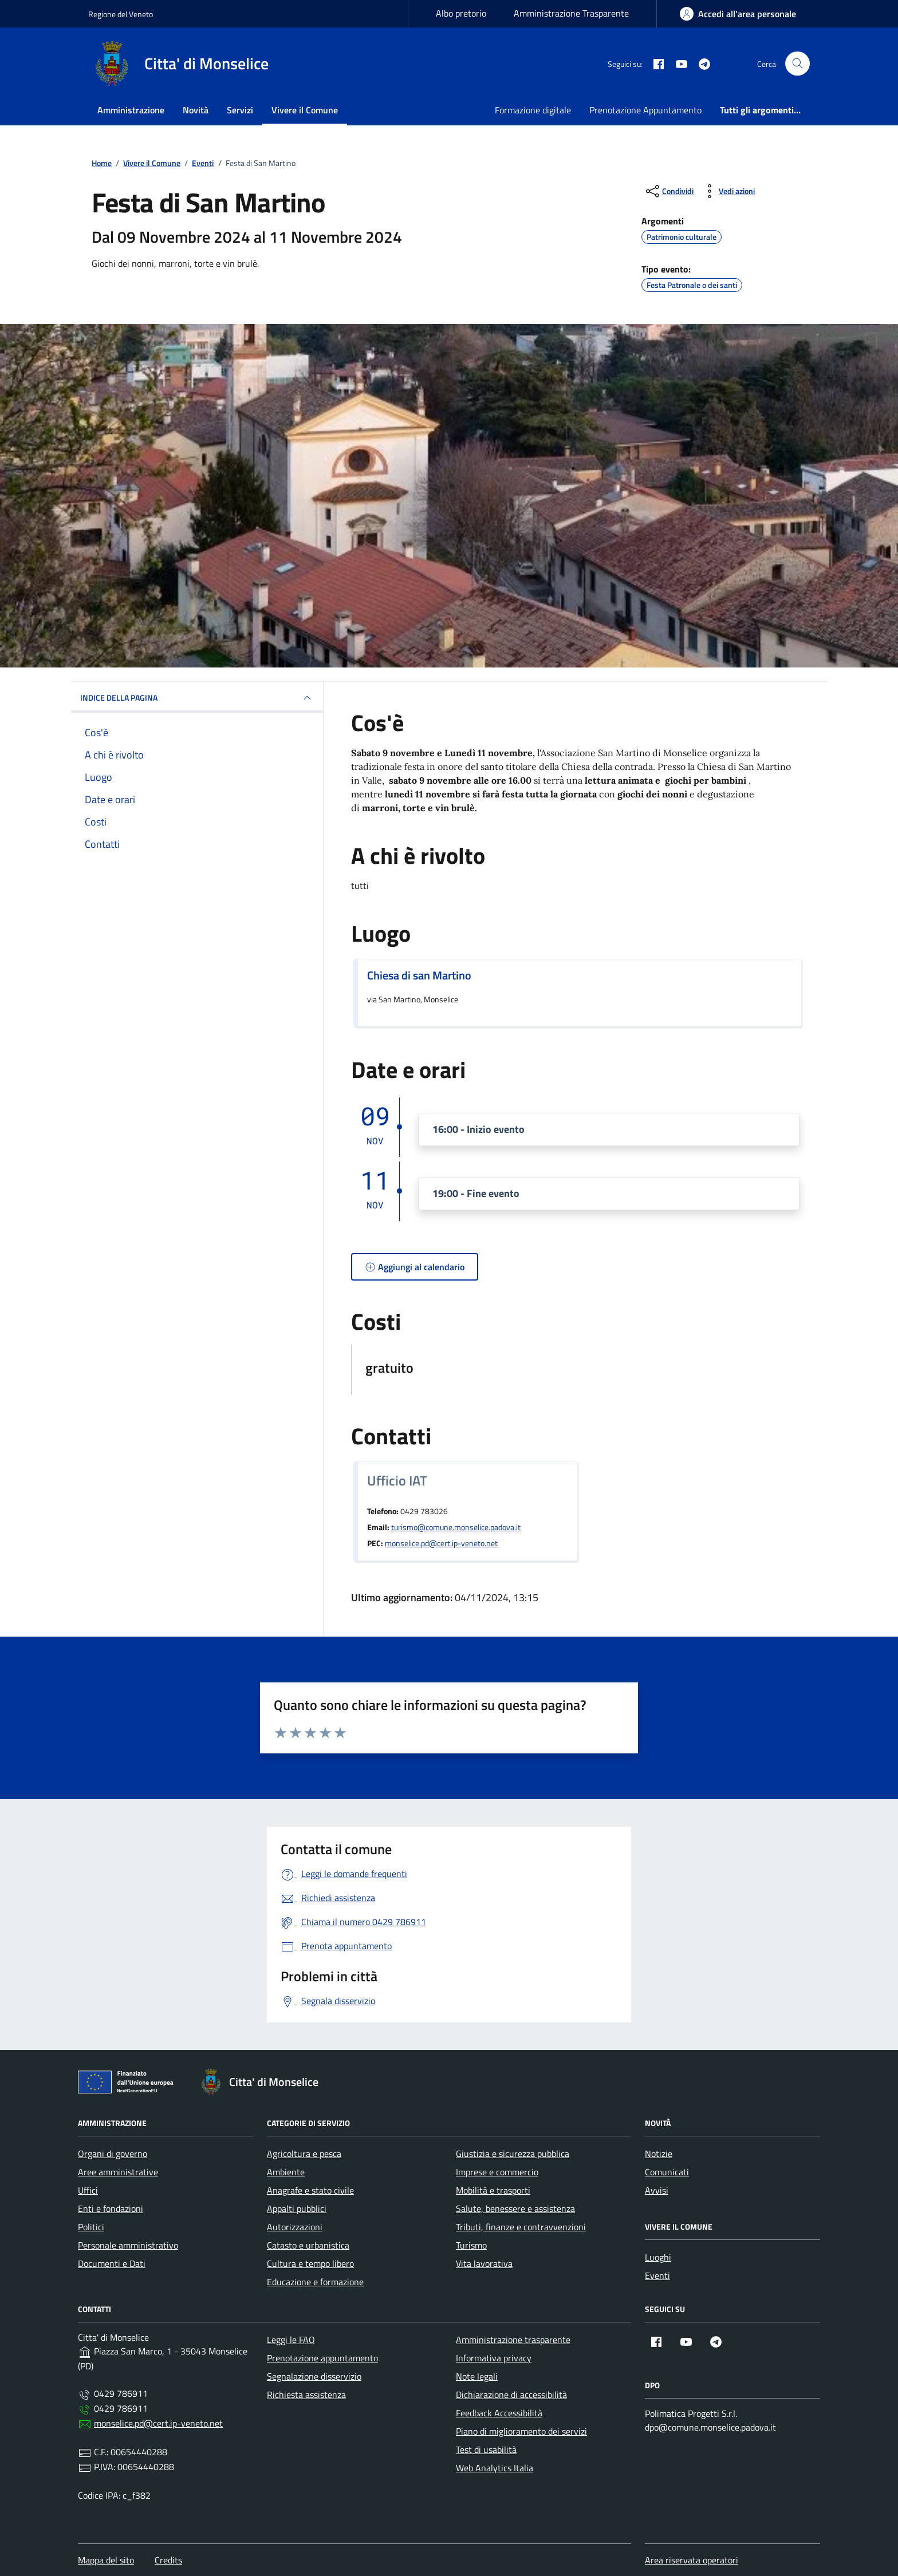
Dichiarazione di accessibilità (511, 2394)
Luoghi (658, 2257)
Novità (195, 110)
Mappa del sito (106, 2560)
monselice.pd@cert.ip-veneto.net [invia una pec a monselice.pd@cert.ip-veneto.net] (441, 1543)
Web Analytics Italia (494, 2468)
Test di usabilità (486, 2449)
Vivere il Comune (304, 110)
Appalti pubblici (296, 2208)
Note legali (477, 2376)
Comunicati (667, 2172)
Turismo (471, 2245)
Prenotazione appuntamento (322, 2358)
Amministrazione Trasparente (571, 13)
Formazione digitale (533, 110)
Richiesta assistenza (306, 2394)
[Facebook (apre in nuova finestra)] (654, 63)
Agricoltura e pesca (304, 2153)
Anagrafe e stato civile (310, 2190)
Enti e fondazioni (110, 2208)
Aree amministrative (118, 2172)
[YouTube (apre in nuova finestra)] (676, 63)
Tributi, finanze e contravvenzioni (521, 2227)
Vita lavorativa (484, 2263)
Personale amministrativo (128, 2245)
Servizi (240, 110)
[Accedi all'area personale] (738, 13)
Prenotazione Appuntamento (645, 110)
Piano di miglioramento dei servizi (521, 2431)
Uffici (88, 2190)
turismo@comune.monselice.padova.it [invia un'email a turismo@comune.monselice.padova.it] (456, 1527)
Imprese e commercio (497, 2172)
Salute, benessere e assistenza (515, 2208)
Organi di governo (112, 2153)
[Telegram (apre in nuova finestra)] (699, 63)
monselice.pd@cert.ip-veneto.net (158, 2423)
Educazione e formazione (315, 2282)
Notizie (658, 2153)
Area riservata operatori (691, 2560)
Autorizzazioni (294, 2227)
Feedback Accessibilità (499, 2413)
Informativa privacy (493, 2358)
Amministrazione (130, 110)
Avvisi (656, 2190)
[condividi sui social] (668, 191)
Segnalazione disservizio (314, 2376)
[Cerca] (797, 64)
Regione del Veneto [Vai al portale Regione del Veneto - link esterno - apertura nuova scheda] (120, 14)
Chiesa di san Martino (419, 975)
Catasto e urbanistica (308, 2245)
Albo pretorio (461, 13)
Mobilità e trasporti (493, 2190)
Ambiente (286, 2172)
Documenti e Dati (111, 2263)
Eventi (657, 2275)
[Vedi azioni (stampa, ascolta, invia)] (727, 191)
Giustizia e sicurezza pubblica (512, 2153)
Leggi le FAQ (291, 2339)
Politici (91, 2227)
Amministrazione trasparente (513, 2339)
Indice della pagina (197, 698)
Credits (168, 2560)
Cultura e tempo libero (310, 2263)
